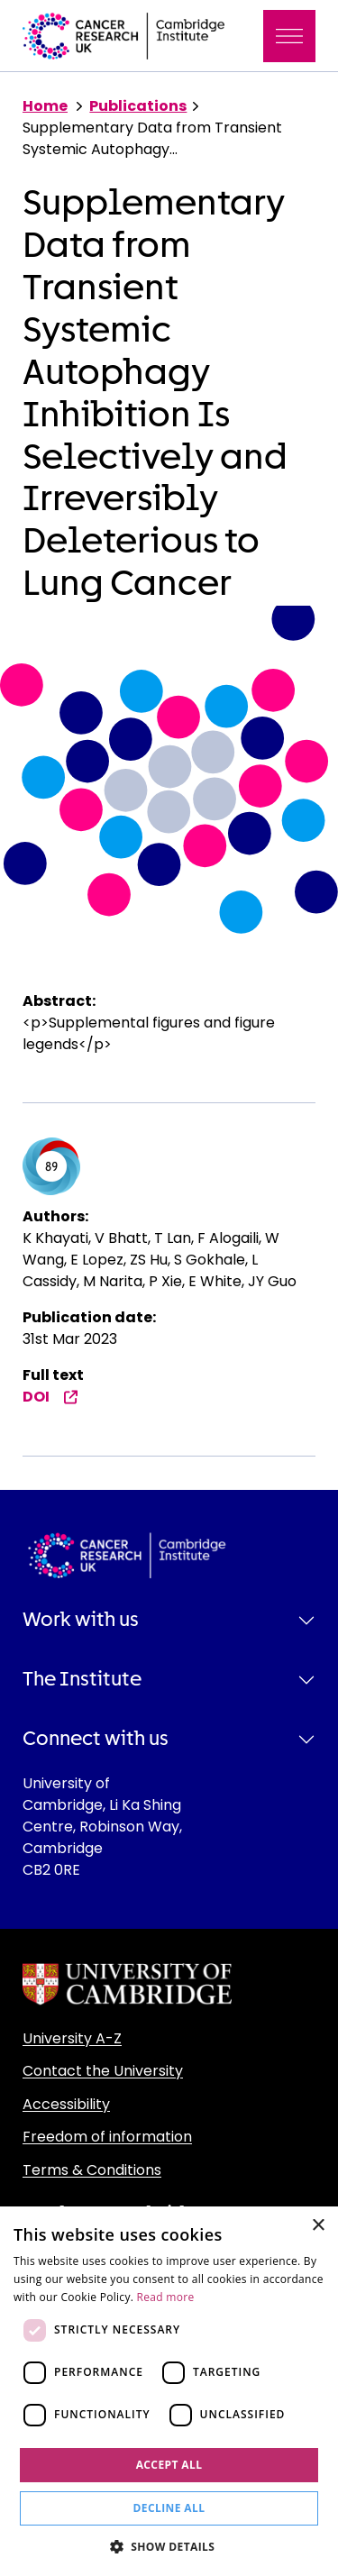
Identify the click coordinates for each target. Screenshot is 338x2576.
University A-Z (72, 2038)
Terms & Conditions (92, 2170)
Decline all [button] (169, 2508)
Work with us (81, 1620)
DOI (50, 1396)
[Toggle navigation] (289, 36)
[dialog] (169, 2391)
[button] (169, 2546)
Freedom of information (107, 2136)
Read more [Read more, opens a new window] (166, 2297)
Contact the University (103, 2070)
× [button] (317, 2226)
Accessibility (66, 2104)
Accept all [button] (169, 2464)
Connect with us (96, 1739)
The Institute (82, 1679)
